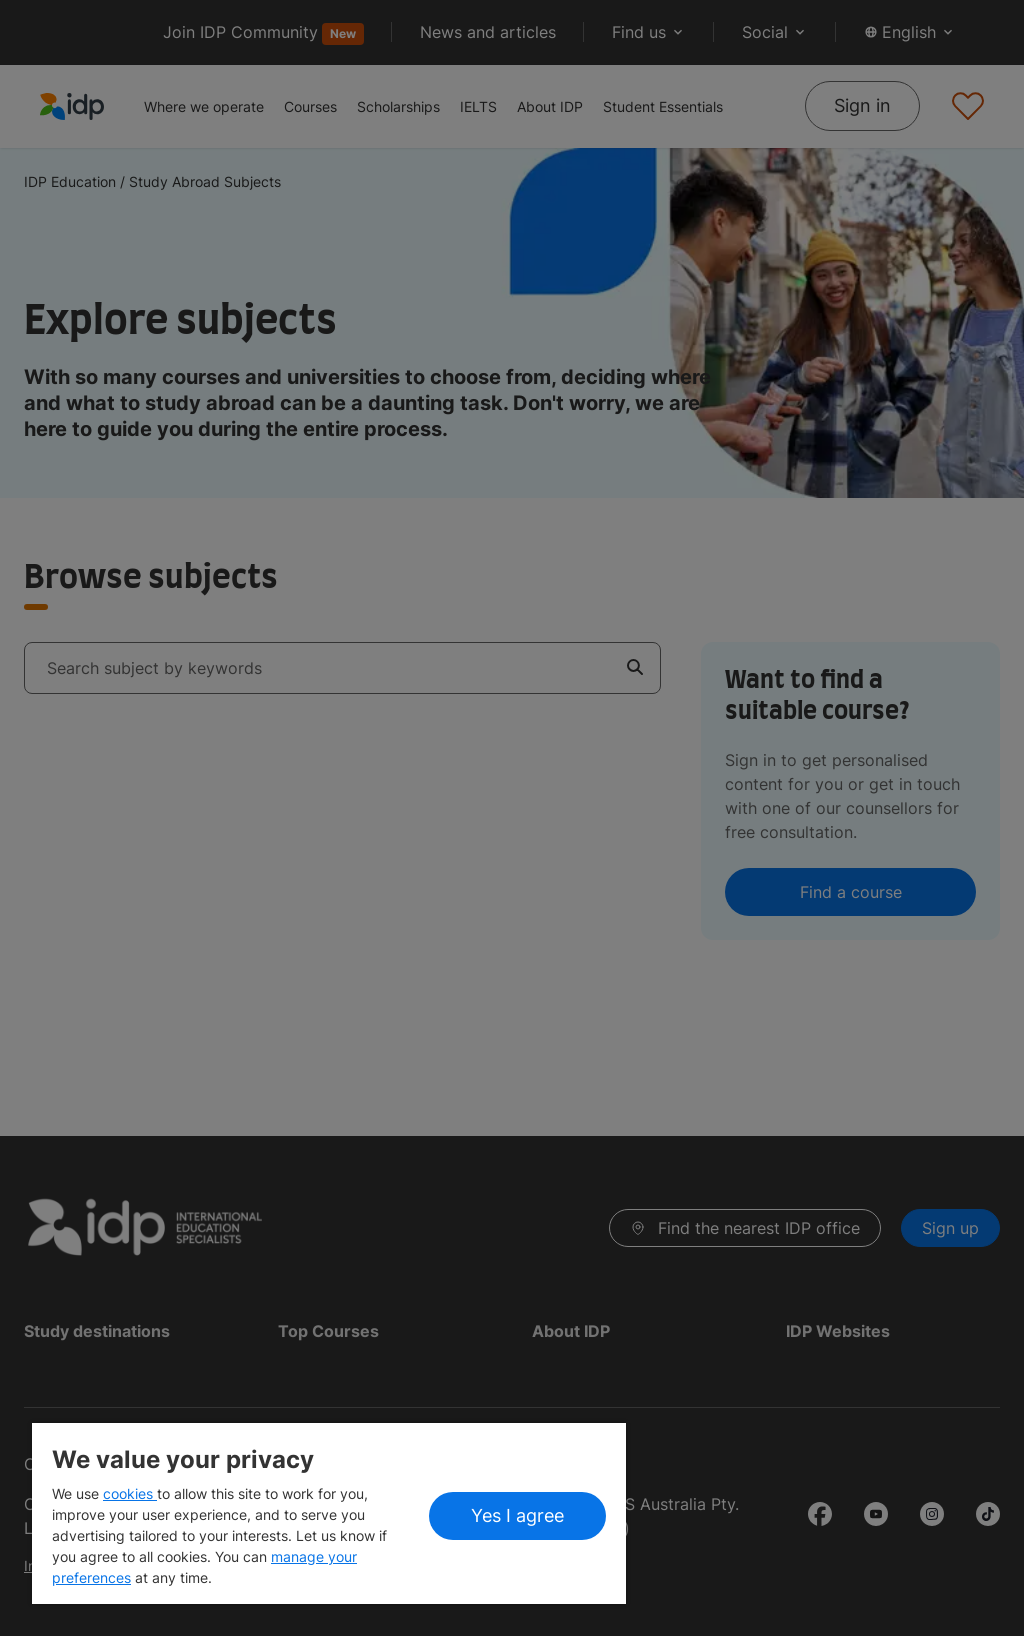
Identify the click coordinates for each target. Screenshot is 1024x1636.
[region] (329, 1513)
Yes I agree (517, 1515)
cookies (130, 1493)
